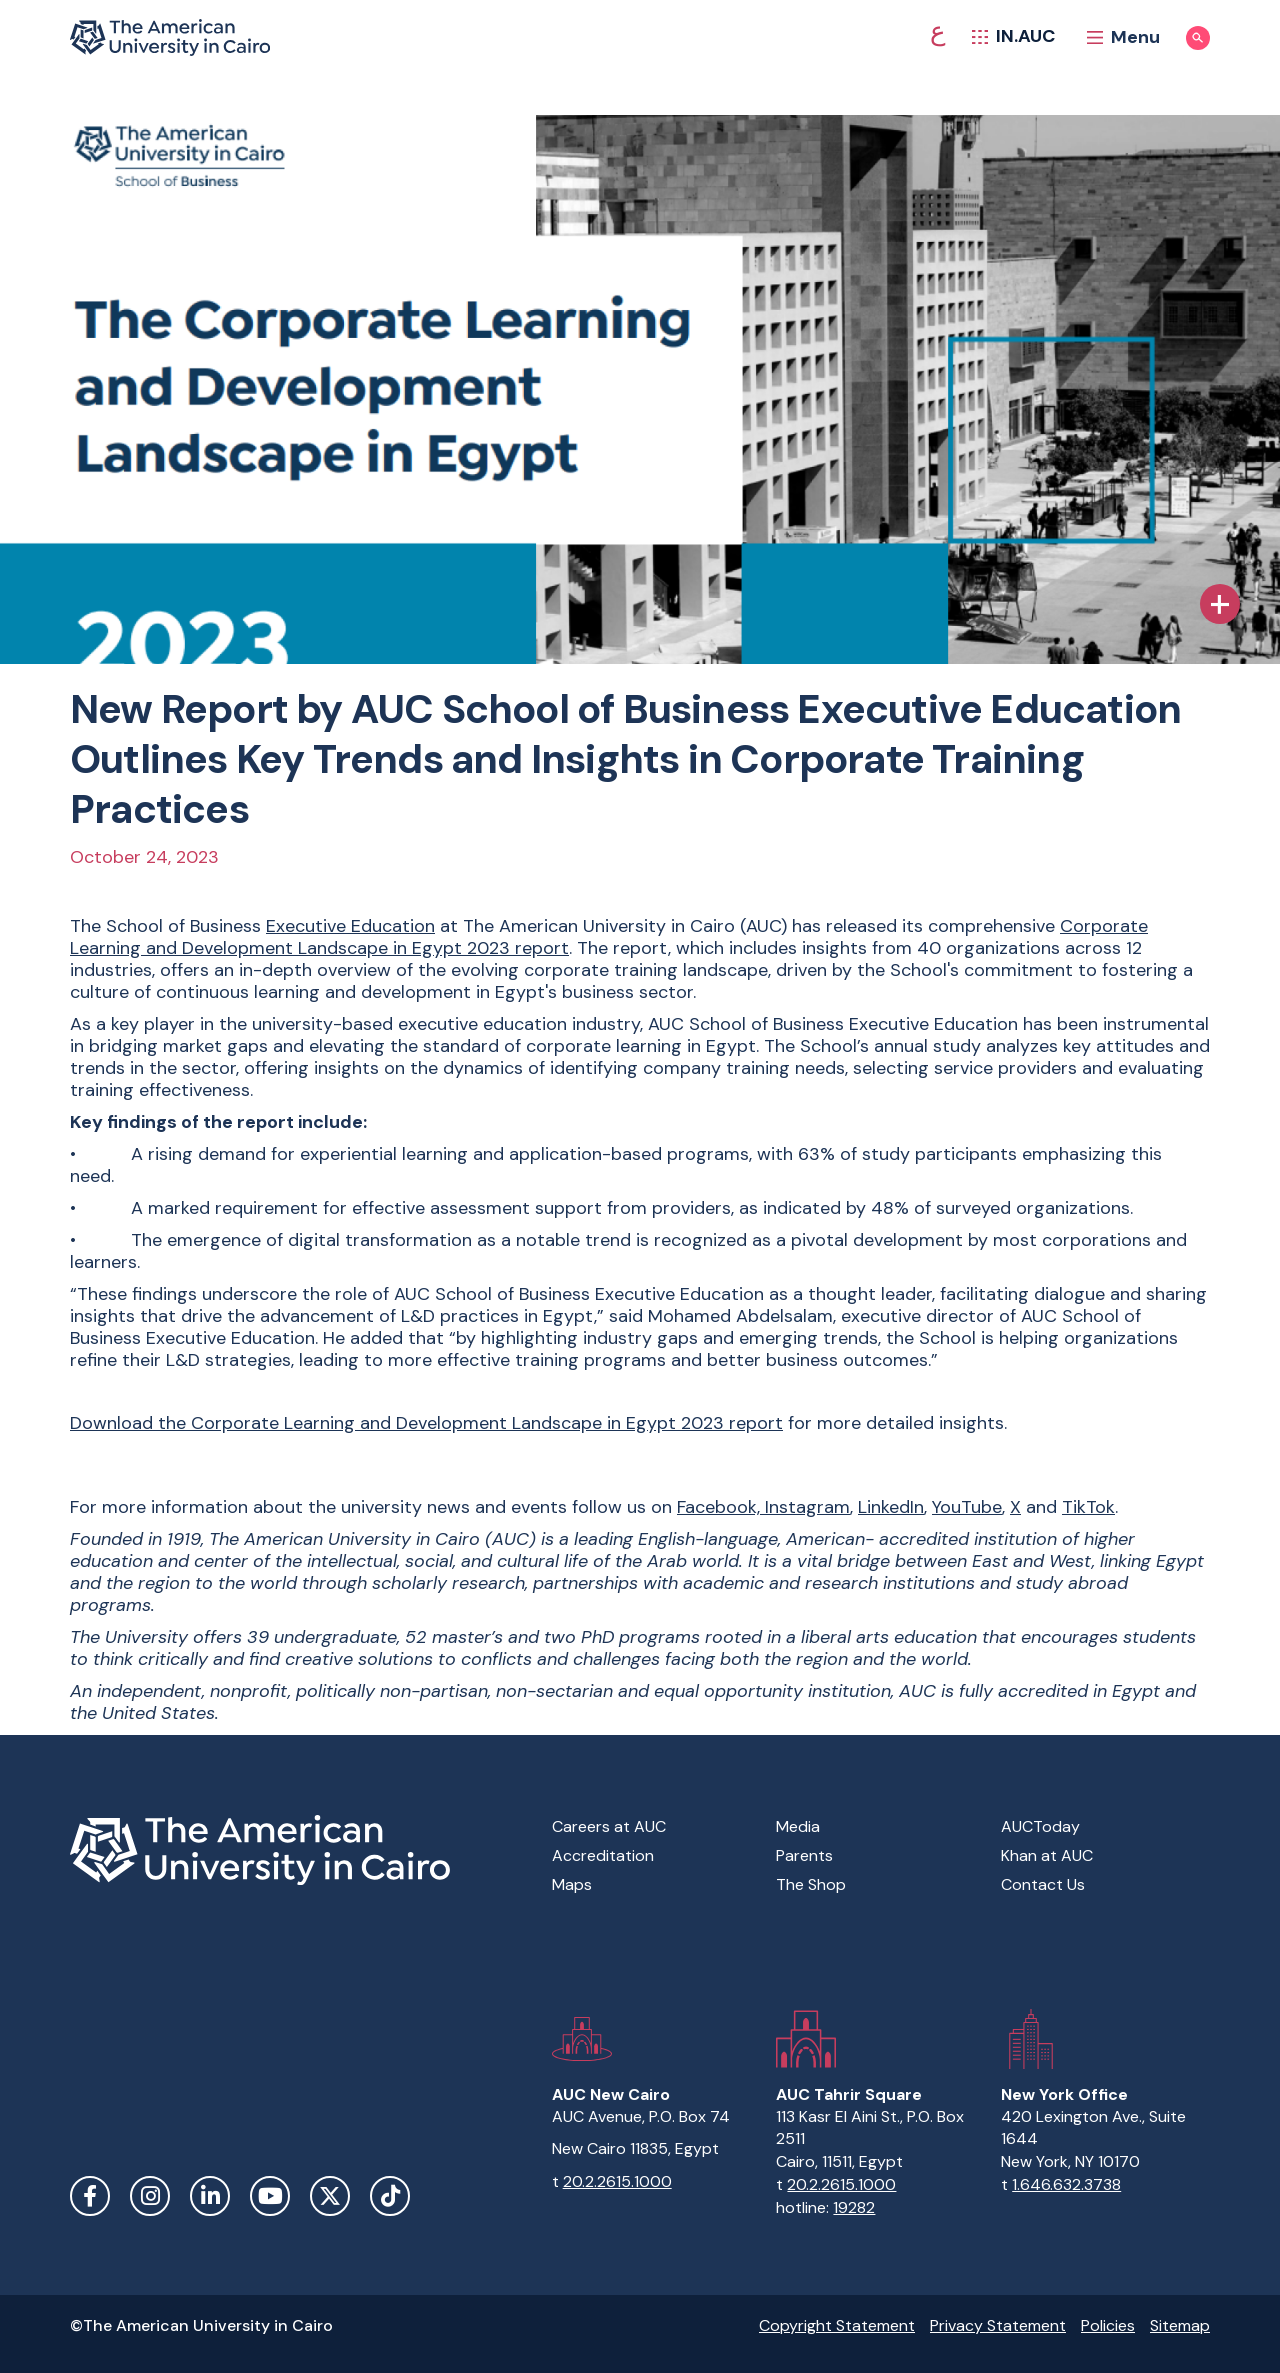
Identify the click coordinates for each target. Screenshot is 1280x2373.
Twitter (330, 2196)
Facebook (90, 2196)
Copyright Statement (837, 2325)
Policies (1108, 2325)
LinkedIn (891, 1507)
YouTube (967, 1507)
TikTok (1088, 1507)
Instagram (807, 1507)
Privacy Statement (998, 2325)
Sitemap (1180, 2325)
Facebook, (721, 1507)
